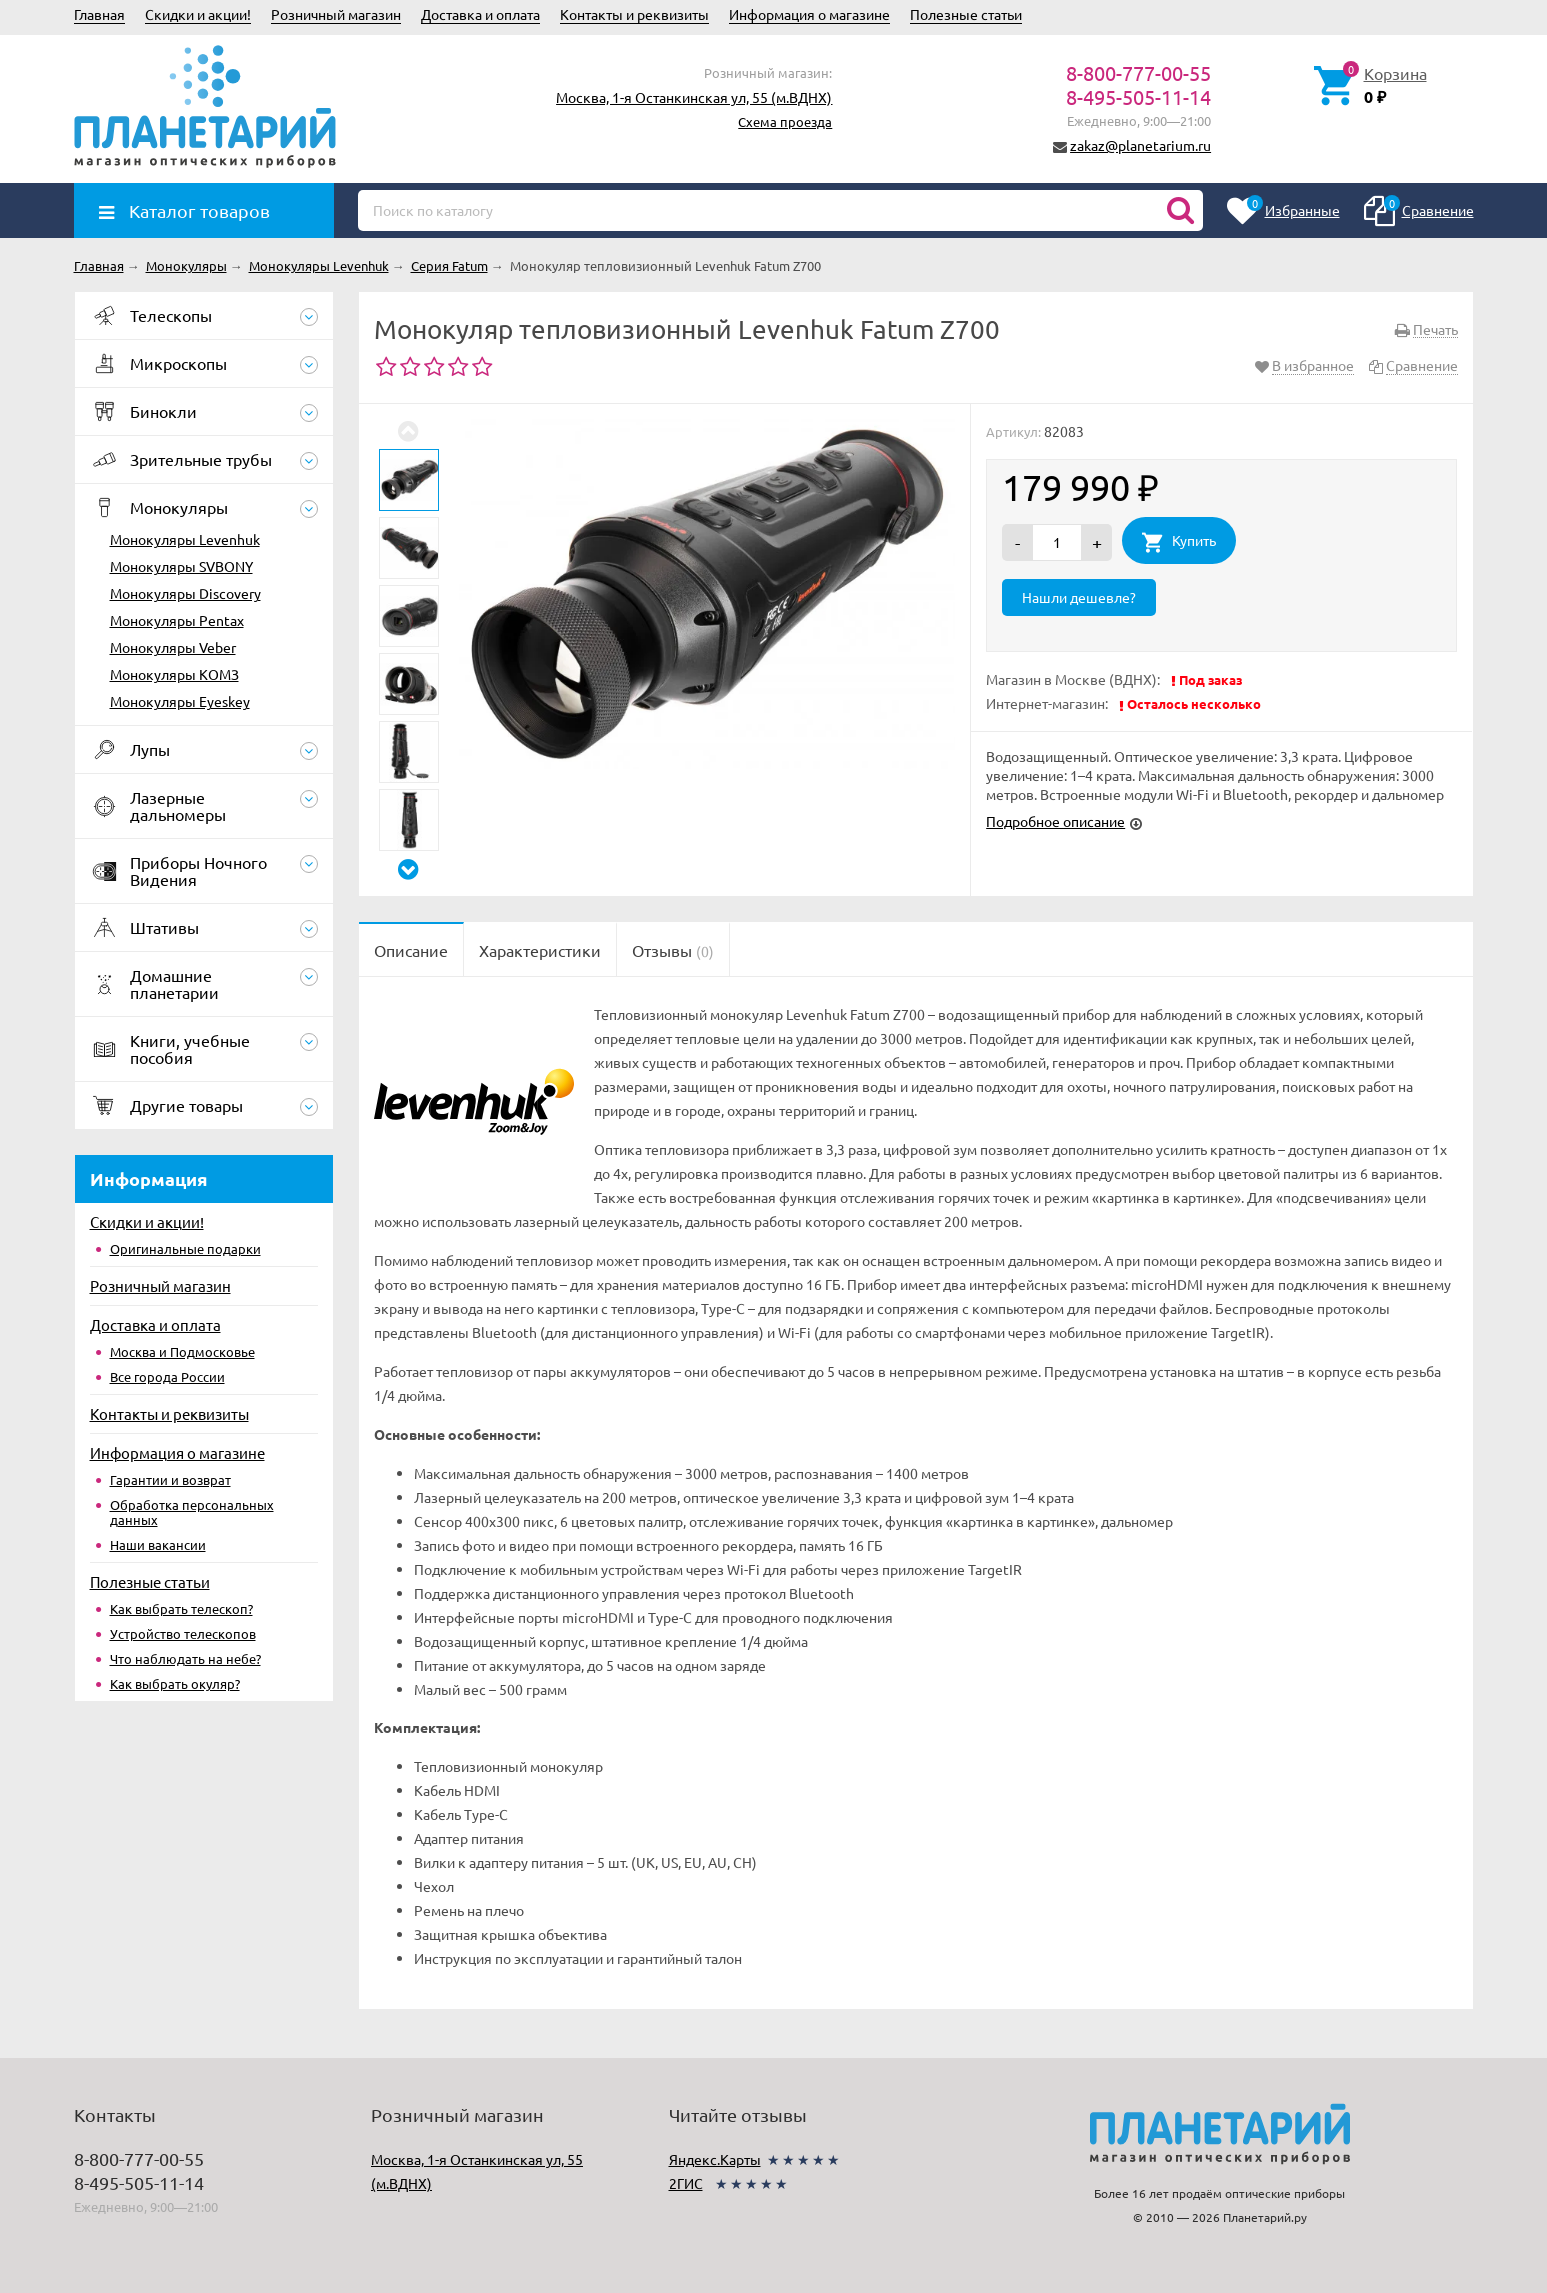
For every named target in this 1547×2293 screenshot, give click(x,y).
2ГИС (686, 2183)
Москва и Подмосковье (182, 1351)
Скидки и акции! (198, 14)
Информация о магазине (809, 14)
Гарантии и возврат (170, 1479)
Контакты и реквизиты (634, 14)
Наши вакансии (158, 1544)
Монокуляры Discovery (185, 593)
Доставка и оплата (480, 14)
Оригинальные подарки (185, 1248)
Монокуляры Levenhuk (185, 539)
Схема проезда (785, 121)
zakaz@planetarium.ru (1140, 145)
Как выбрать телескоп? (181, 1608)
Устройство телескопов (183, 1633)
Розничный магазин (336, 14)
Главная (99, 14)
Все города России (167, 1376)
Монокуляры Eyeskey (180, 701)
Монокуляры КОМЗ (174, 674)
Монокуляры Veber (173, 647)
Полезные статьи (966, 14)
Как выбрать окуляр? (175, 1683)
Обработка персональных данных (192, 1512)
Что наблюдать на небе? (185, 1658)
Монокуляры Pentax (177, 620)
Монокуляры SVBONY (181, 566)
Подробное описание (1055, 821)
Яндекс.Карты (715, 2159)
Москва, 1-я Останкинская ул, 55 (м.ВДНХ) (694, 97)
